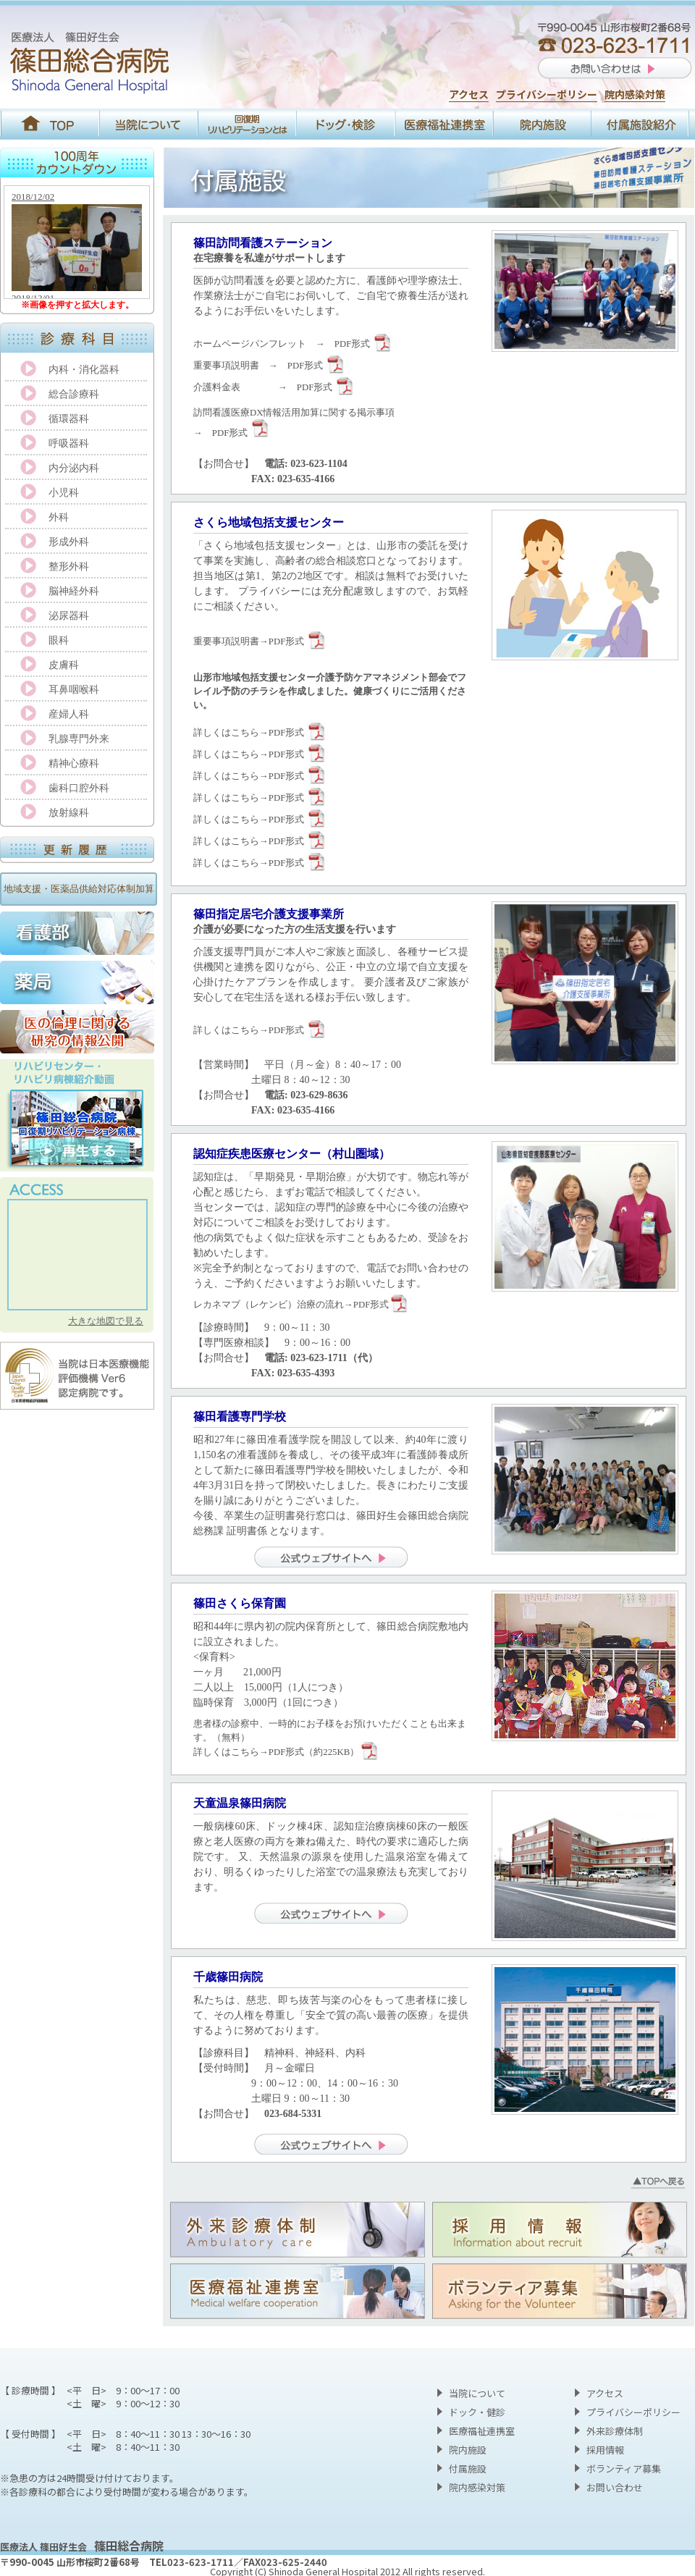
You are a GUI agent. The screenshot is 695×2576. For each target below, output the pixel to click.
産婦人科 (69, 714)
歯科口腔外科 (79, 788)
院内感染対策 (635, 94)
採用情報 (605, 2450)
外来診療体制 (614, 2431)
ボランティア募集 (623, 2468)
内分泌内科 (74, 468)
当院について (477, 2393)
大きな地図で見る (105, 1321)
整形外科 (69, 566)
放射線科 (69, 812)
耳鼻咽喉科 (74, 689)
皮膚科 (64, 665)
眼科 (59, 640)
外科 (59, 517)
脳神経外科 (74, 591)
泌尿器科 (69, 615)
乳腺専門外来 (79, 738)
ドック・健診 (477, 2412)
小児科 (64, 492)
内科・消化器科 (84, 369)
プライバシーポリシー (546, 94)
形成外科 (69, 541)
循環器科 (69, 418)
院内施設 (467, 2450)
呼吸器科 (69, 443)
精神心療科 (74, 763)
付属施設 (467, 2468)
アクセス (469, 94)
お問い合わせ (614, 2487)
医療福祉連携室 (482, 2431)
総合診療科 (74, 394)
